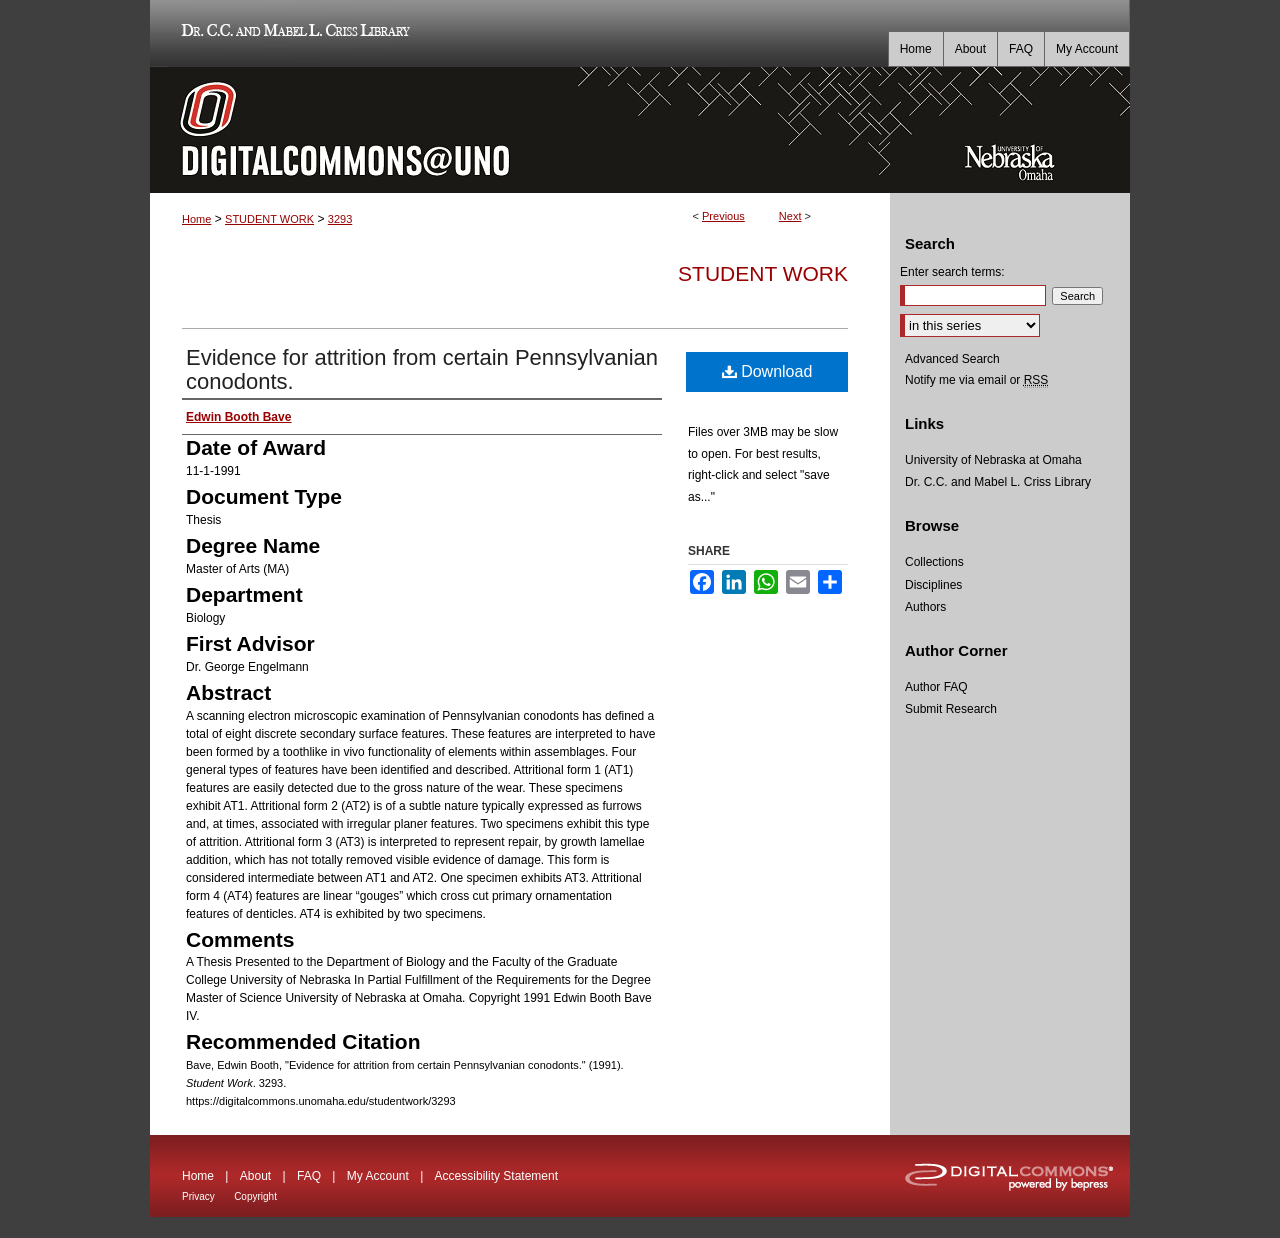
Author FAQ (936, 687)
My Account (378, 1176)
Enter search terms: (952, 272)
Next (790, 216)
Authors (925, 607)
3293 (340, 219)
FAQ (309, 1176)
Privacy (198, 1196)
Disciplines (933, 585)
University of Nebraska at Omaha (993, 460)
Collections (934, 562)
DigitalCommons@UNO (520, 130)
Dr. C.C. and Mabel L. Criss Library (292, 33)
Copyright (255, 1196)
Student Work (763, 273)
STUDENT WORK (269, 219)
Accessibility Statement (496, 1176)
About (255, 1176)
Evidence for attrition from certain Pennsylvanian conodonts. (422, 369)
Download (767, 371)
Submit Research (951, 709)
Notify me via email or (976, 380)
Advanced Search (952, 359)
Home (196, 219)
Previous (723, 216)
